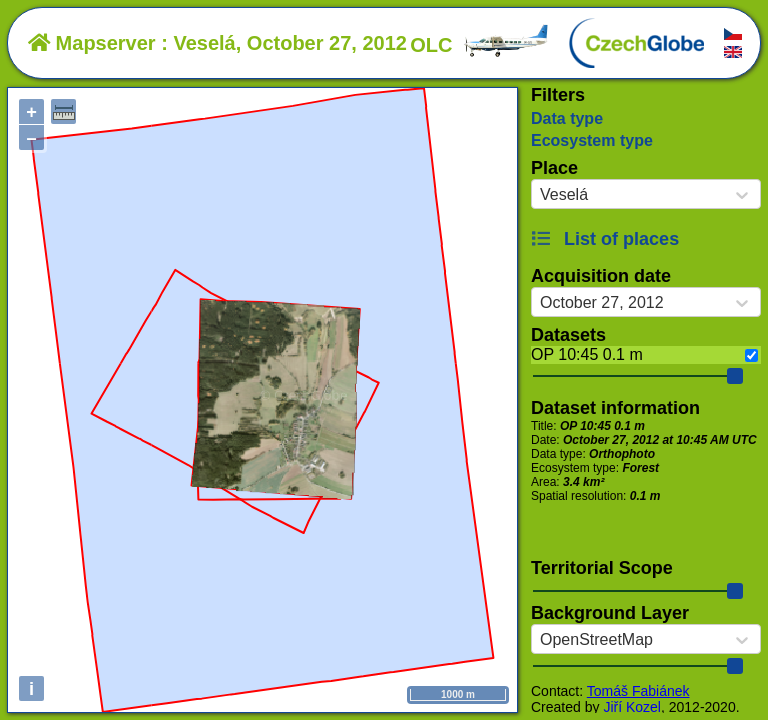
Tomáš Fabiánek (638, 691)
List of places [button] (605, 239)
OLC (480, 45)
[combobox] (540, 195)
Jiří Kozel (632, 707)
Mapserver (92, 43)
